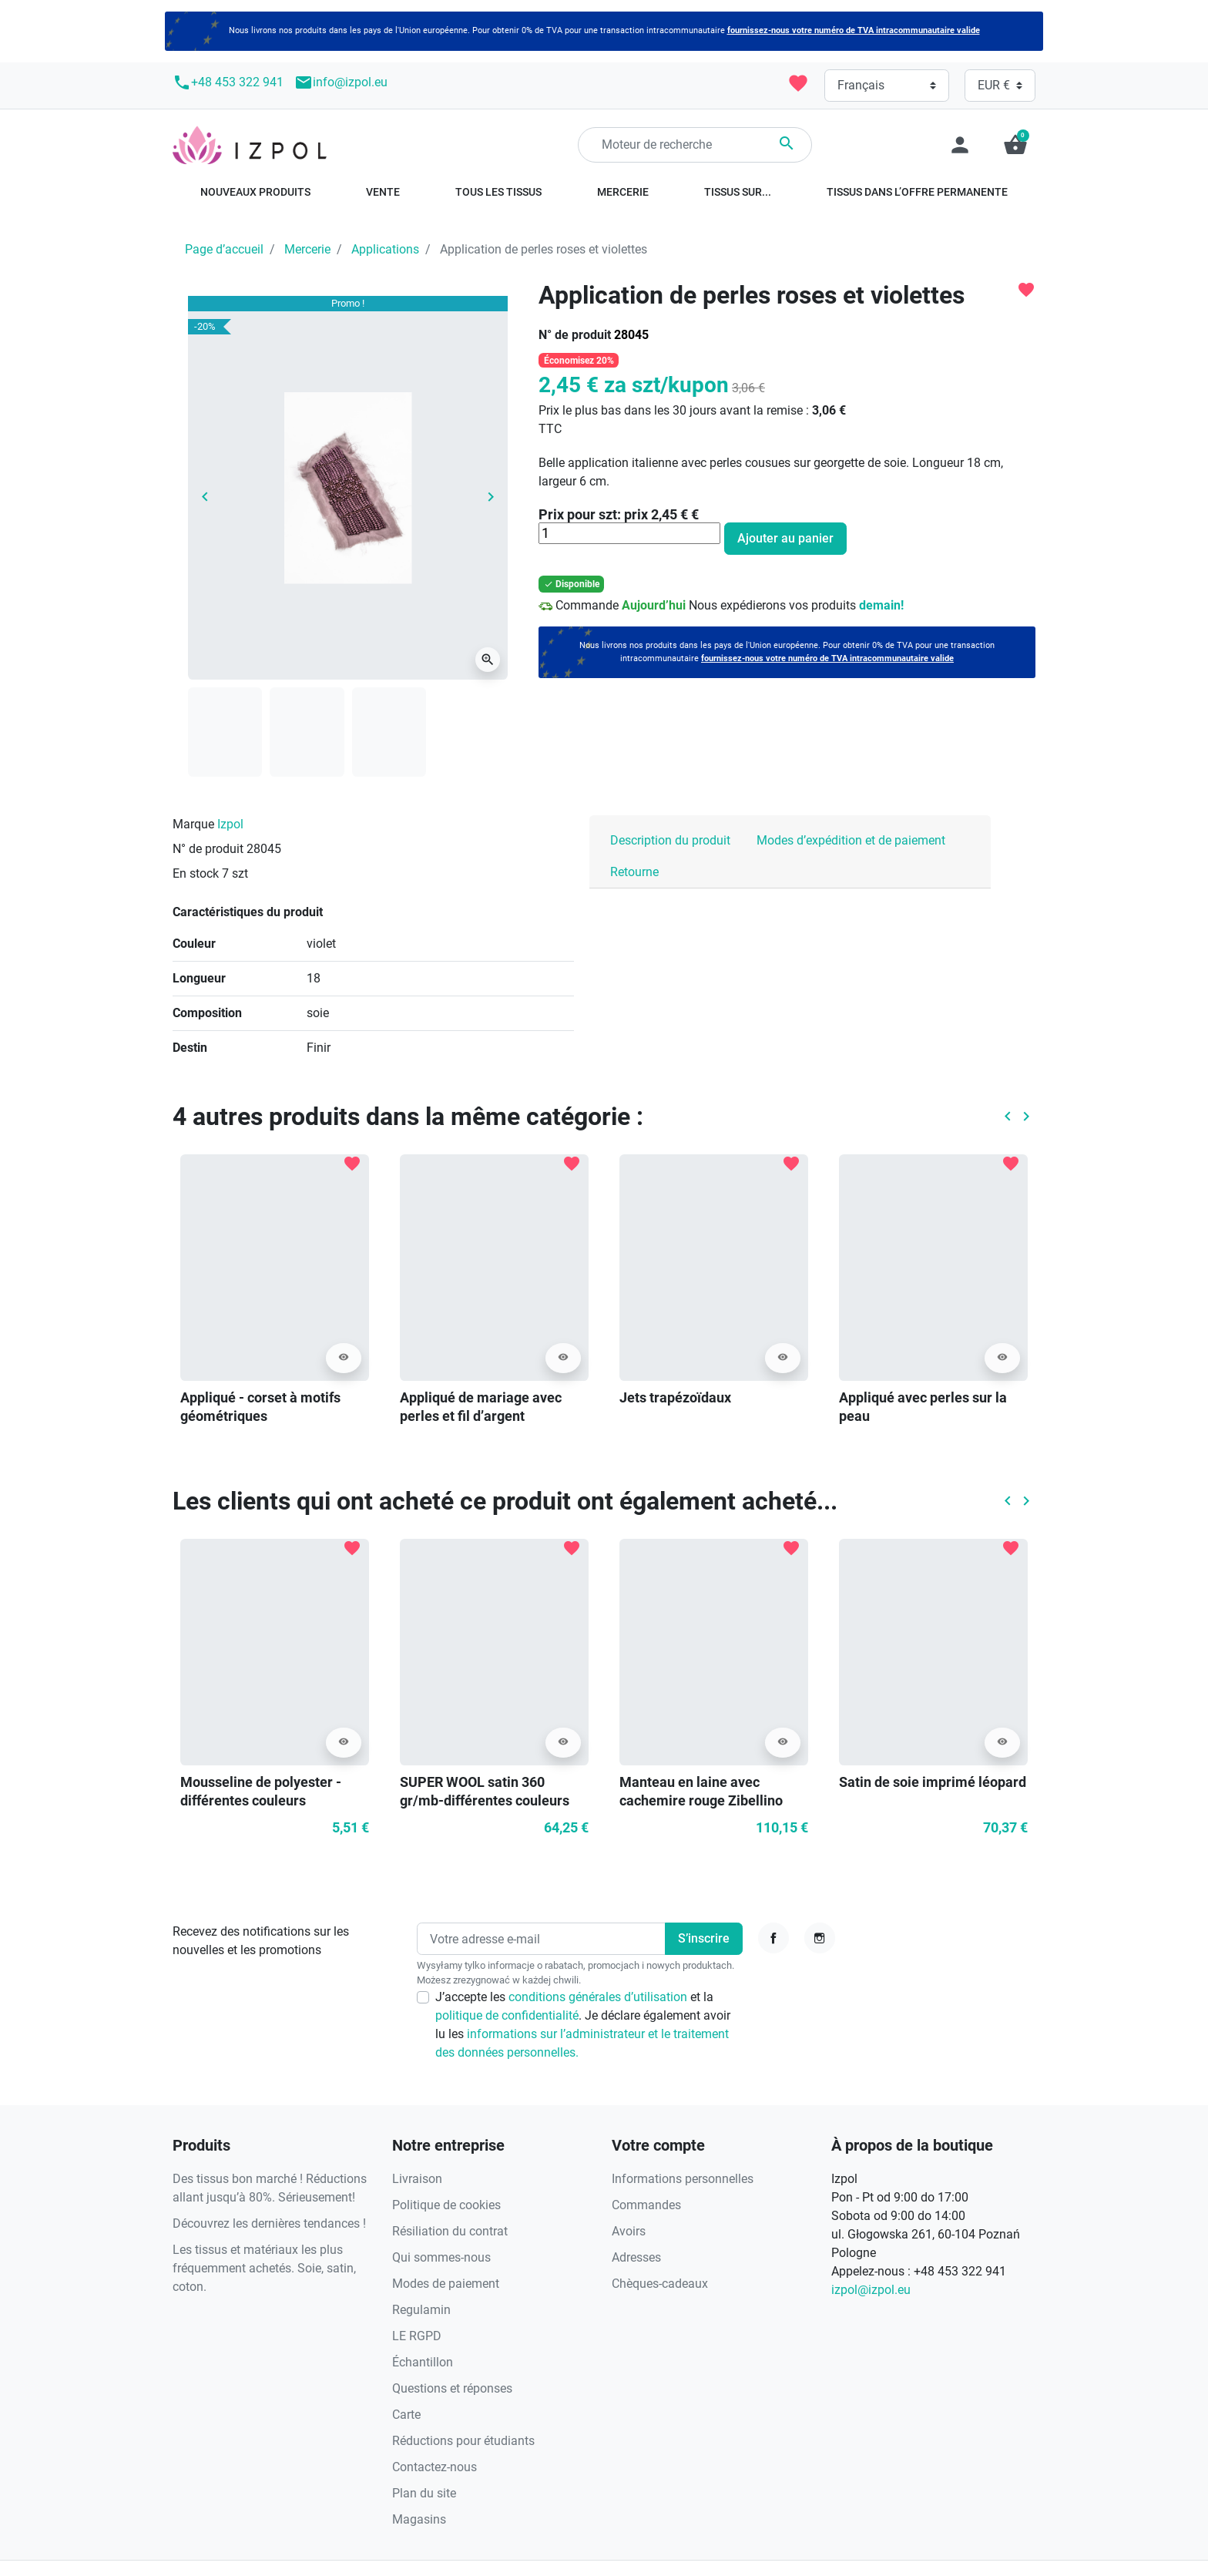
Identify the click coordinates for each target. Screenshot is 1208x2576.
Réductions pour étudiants (463, 2440)
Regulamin (421, 2309)
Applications (385, 249)
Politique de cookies (446, 2205)
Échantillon (422, 2362)
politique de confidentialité (507, 2015)
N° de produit (575, 334)
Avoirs (629, 2231)
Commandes (646, 2205)
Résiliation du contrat (450, 2231)
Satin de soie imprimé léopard (932, 1782)
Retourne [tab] (634, 872)
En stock (196, 873)
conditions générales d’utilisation (599, 1997)
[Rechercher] (695, 145)
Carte (406, 2414)
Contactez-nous (434, 2467)
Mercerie (307, 249)
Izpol (230, 824)
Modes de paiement (445, 2283)
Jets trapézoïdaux (675, 1397)
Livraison (417, 2178)
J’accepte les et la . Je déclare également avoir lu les (582, 2025)
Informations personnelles (682, 2178)
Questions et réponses (452, 2388)
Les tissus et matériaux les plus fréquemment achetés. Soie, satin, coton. (264, 2268)
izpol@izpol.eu (871, 2289)
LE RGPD (416, 2336)
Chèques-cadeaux (660, 2283)
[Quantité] (629, 533)
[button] (1015, 145)
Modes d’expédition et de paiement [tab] (851, 840)
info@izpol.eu (341, 82)
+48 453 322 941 (228, 82)
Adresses (636, 2257)
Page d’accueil (224, 249)
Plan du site (424, 2493)
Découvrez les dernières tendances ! (269, 2223)
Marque (193, 824)
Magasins (419, 2519)
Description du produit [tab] (670, 840)
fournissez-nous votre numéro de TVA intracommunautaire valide (853, 30)
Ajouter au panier (785, 538)
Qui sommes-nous (441, 2257)
